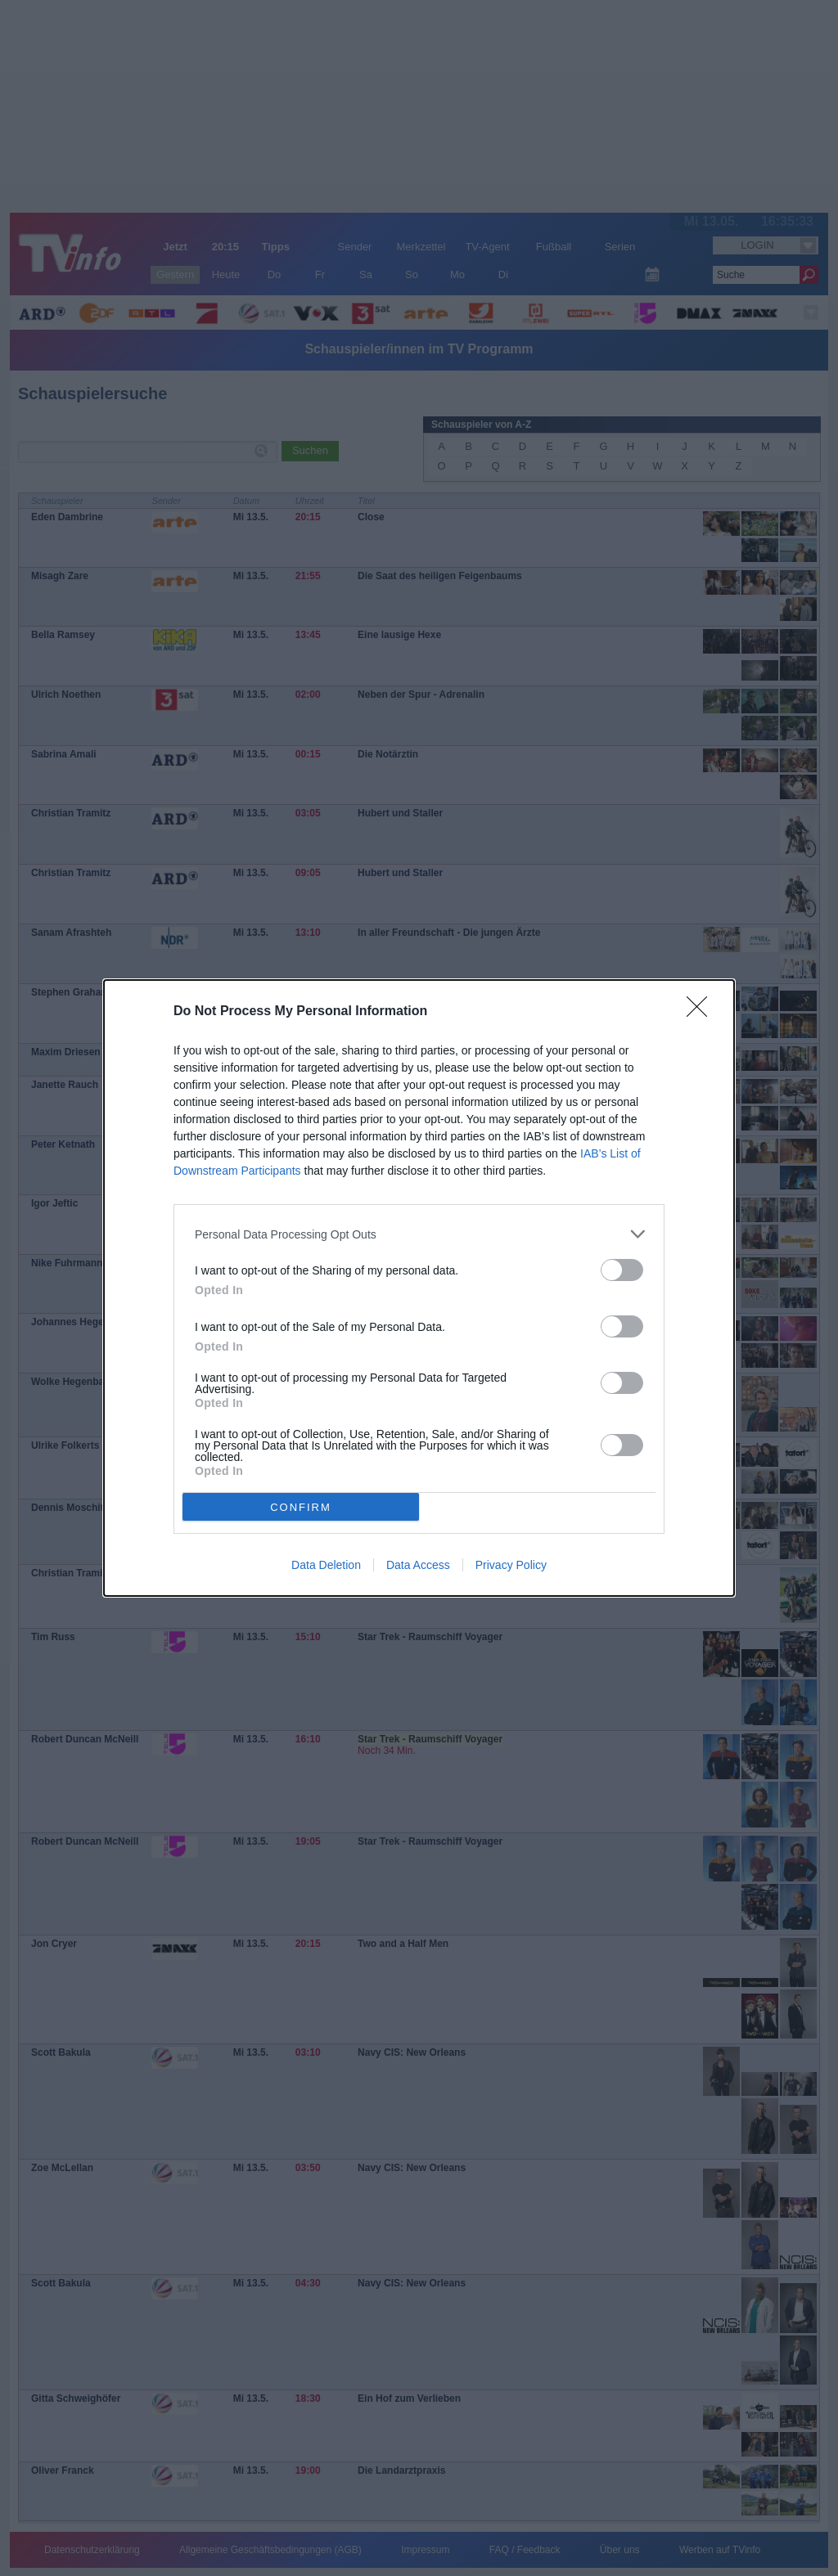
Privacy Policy (511, 1564)
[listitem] (419, 1234)
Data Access (418, 1564)
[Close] (702, 1011)
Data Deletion (326, 1564)
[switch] (622, 1270)
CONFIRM (300, 1507)
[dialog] (419, 1288)
